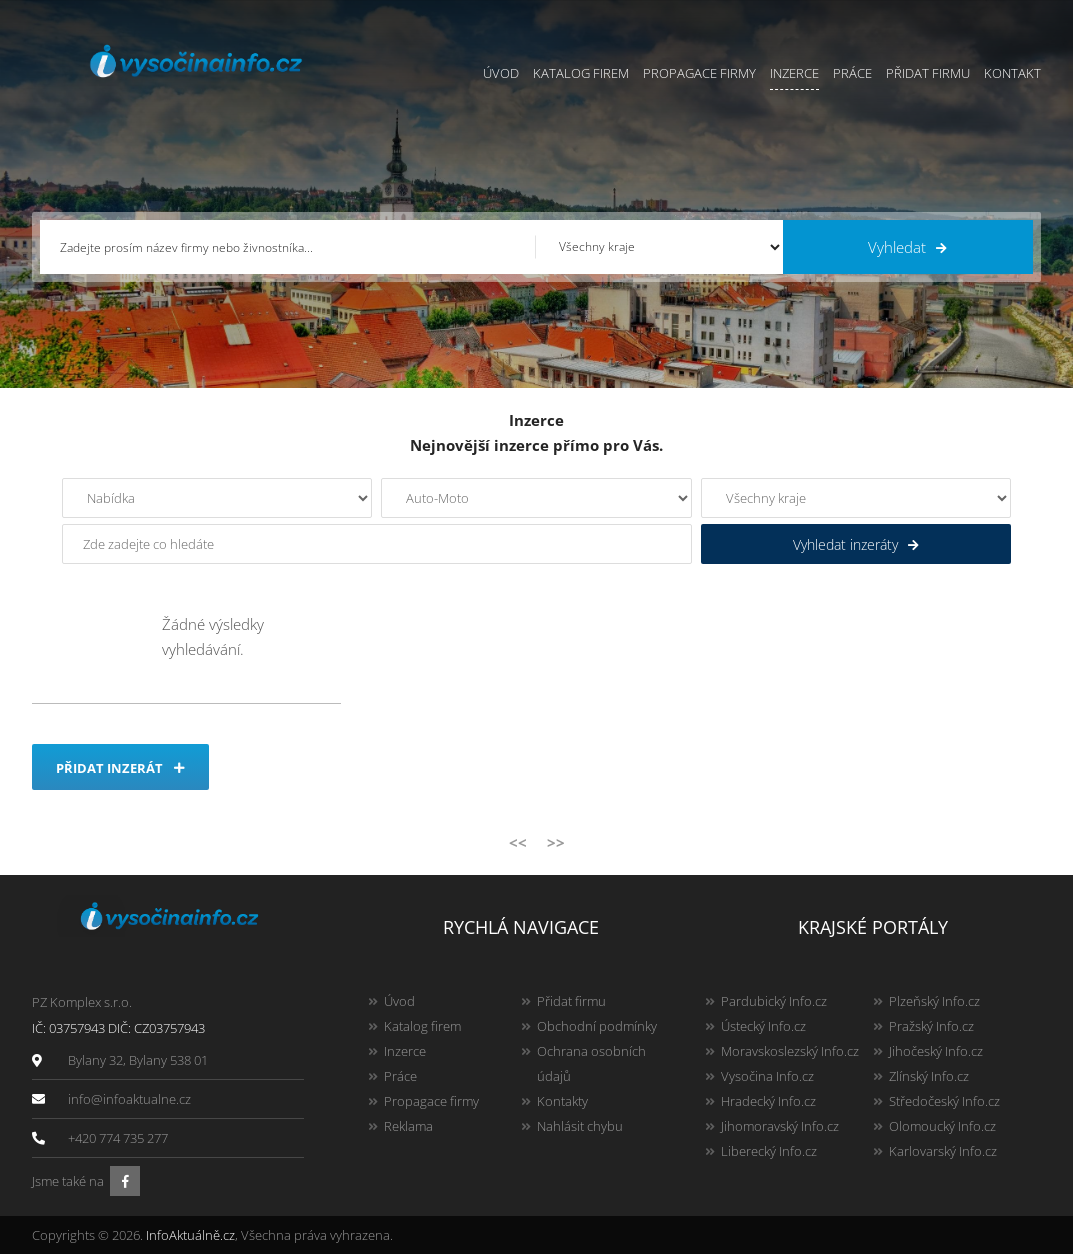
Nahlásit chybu (580, 1126)
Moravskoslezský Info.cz (790, 1051)
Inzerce (794, 73)
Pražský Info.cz (931, 1026)
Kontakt (1012, 73)
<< (518, 842)
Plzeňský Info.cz (934, 1001)
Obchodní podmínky (597, 1026)
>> (556, 842)
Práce (852, 73)
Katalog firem (581, 73)
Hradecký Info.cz (768, 1101)
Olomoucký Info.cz (942, 1126)
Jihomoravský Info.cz (780, 1126)
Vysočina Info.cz (767, 1076)
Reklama (408, 1126)
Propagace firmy (699, 73)
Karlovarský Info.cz (943, 1151)
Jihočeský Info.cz (936, 1051)
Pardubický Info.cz (774, 1001)
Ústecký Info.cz (763, 1026)
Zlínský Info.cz (929, 1076)
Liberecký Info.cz (769, 1151)
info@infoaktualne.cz (129, 1099)
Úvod (501, 73)
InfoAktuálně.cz (190, 1235)
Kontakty (562, 1101)
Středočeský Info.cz (944, 1101)
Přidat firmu (928, 73)
